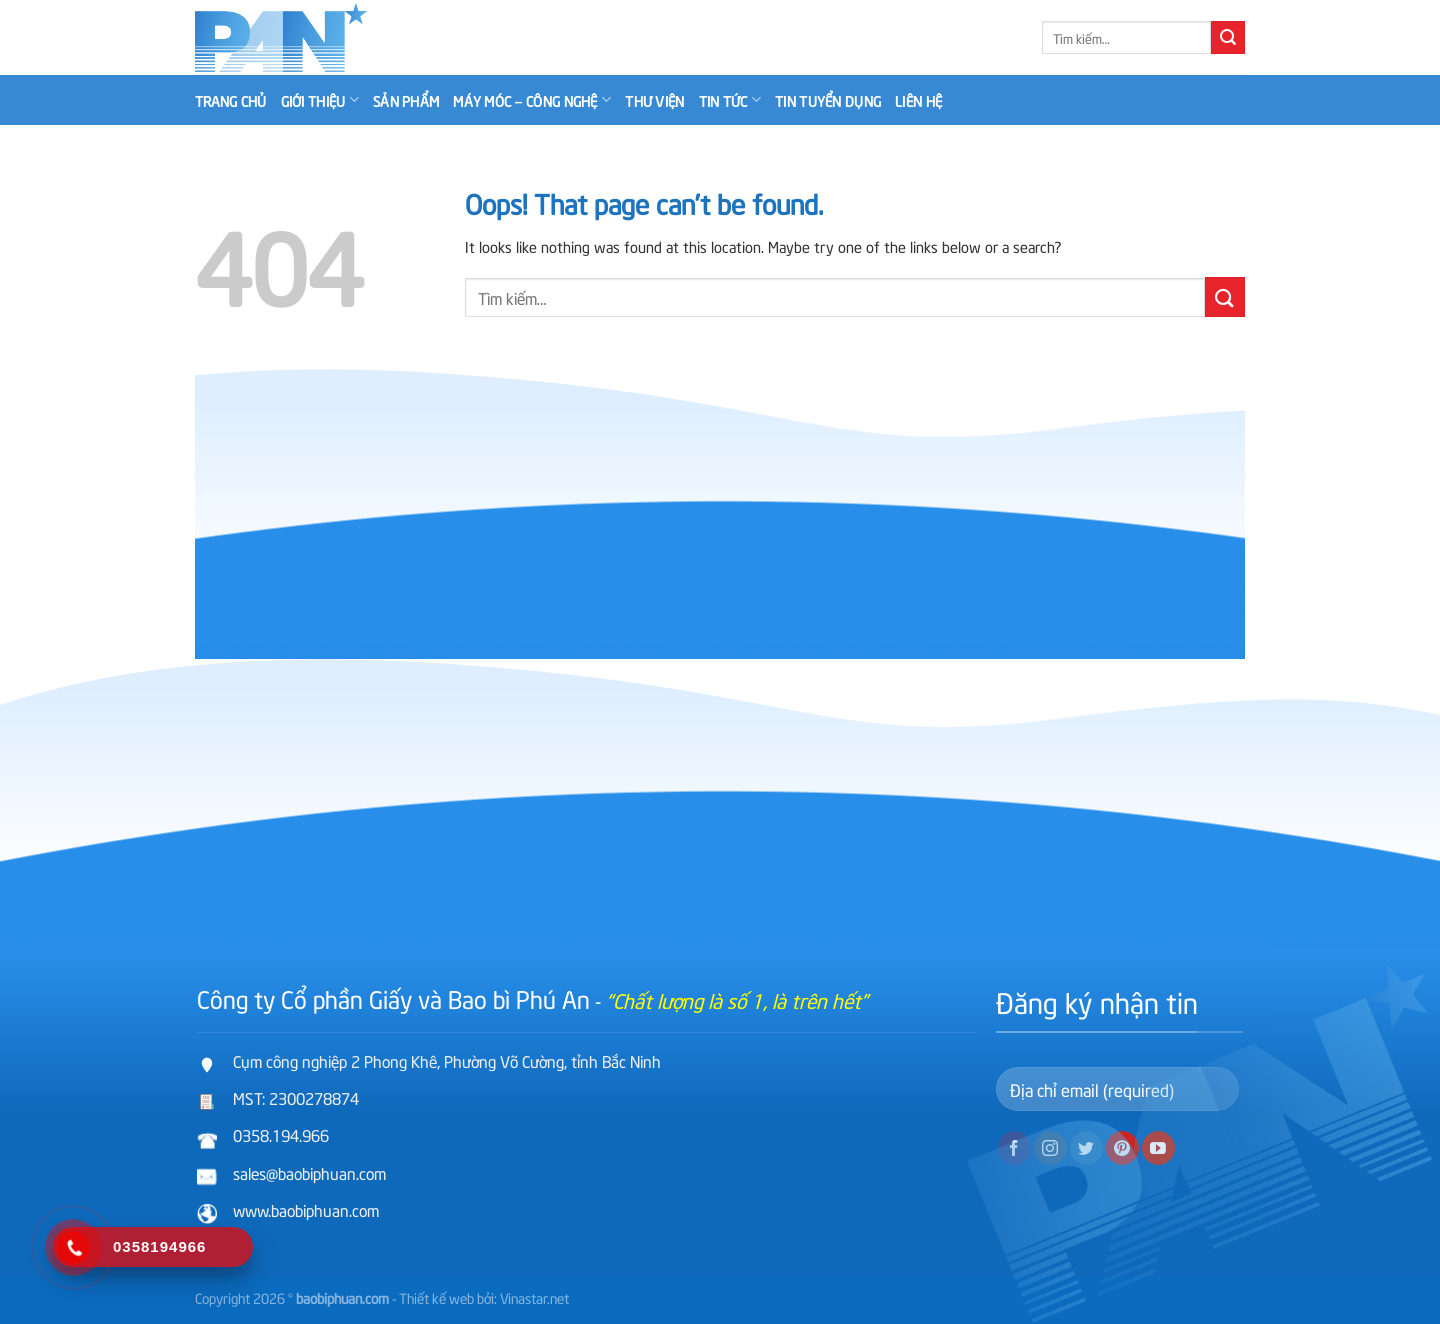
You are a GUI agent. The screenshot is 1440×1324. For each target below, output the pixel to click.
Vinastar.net (534, 1297)
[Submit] (1228, 38)
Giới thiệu (320, 100)
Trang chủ (231, 100)
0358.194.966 (281, 1134)
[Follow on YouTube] (1158, 1148)
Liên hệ (918, 100)
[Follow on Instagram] (1050, 1148)
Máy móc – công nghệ (532, 100)
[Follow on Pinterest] (1122, 1148)
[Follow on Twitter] (1086, 1148)
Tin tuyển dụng (828, 100)
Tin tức (730, 100)
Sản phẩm (406, 100)
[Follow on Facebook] (1014, 1148)
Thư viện (654, 100)
